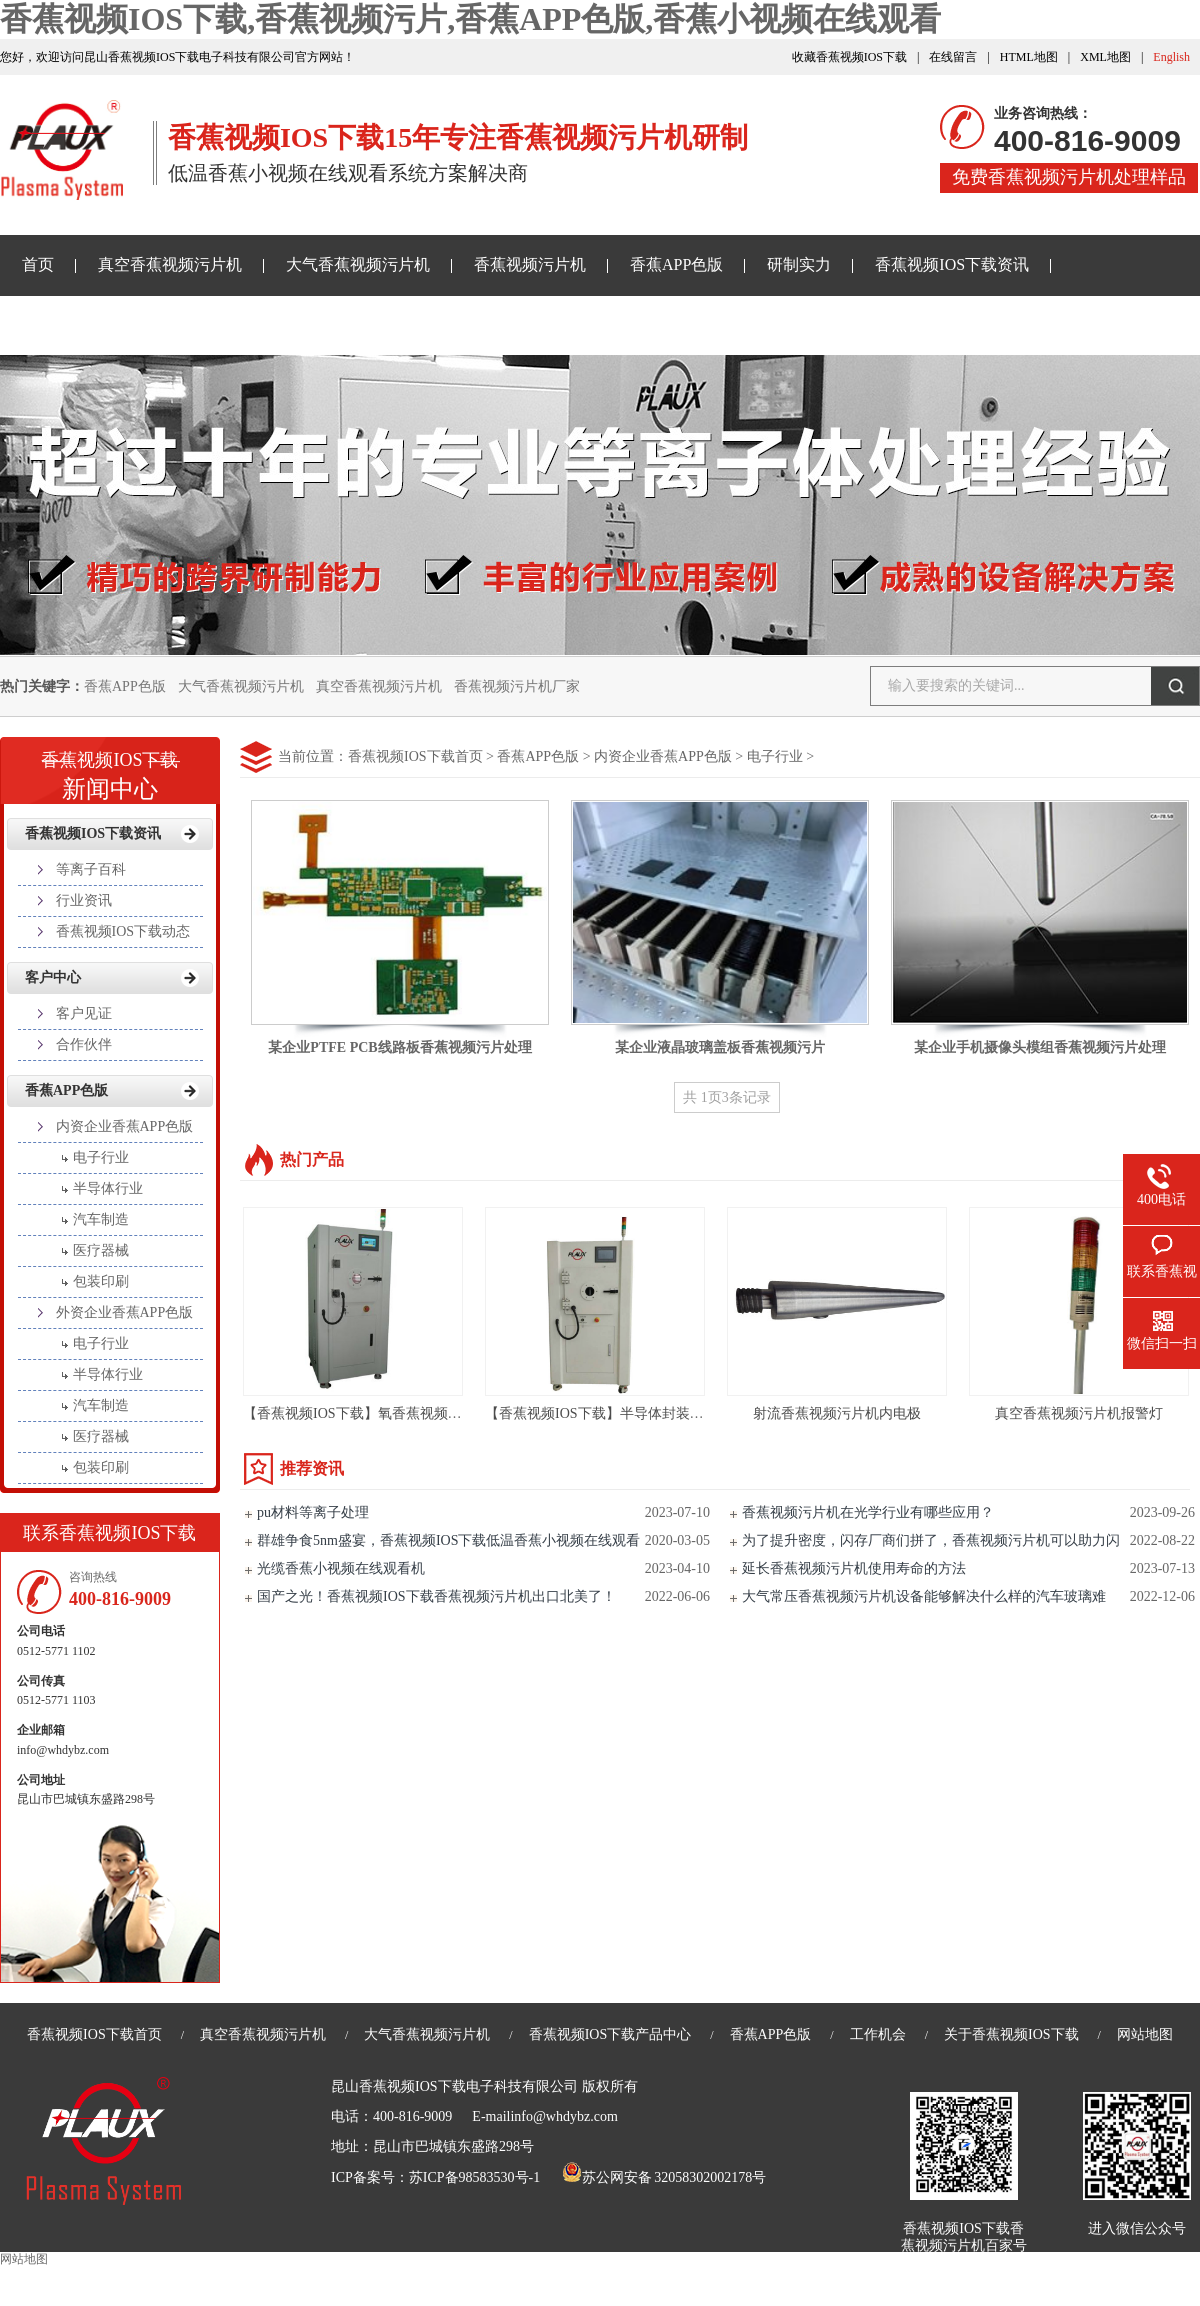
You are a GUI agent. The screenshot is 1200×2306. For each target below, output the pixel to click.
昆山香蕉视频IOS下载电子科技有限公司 (454, 2086)
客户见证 (84, 1013)
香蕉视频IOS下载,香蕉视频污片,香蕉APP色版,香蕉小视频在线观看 (470, 19)
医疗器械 (101, 1250)
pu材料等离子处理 (313, 1512)
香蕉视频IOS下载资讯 (952, 264)
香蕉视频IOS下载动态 (123, 931)
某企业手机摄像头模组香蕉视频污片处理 (1040, 1047)
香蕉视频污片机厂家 (517, 686)
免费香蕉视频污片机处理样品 (1069, 177)
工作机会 (878, 2034)
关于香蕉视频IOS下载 (319, 324)
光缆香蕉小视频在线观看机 (341, 1568)
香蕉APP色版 (676, 264)
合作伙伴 (84, 1044)
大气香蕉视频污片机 (358, 264)
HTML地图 (1029, 57)
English (1171, 57)
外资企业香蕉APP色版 (125, 1312)
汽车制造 (101, 1219)
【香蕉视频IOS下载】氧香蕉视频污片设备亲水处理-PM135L (428, 1413)
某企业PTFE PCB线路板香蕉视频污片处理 (399, 1047)
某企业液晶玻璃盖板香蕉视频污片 (720, 1047)
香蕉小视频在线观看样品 (110, 324)
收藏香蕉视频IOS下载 (849, 57)
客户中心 (53, 977)
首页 (38, 264)
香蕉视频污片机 (530, 264)
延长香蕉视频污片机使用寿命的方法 (854, 1568)
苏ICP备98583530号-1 (474, 2177)
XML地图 (1105, 57)
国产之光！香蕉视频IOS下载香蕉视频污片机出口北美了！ (436, 1596)
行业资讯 (84, 900)
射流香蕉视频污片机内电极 (837, 1413)
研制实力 (799, 264)
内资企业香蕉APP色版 (663, 756)
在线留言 (953, 57)
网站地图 (1145, 2034)
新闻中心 (110, 769)
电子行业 (775, 756)
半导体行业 (108, 1188)
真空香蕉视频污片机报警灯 (1079, 1413)
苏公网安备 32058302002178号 (664, 2177)
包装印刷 (101, 1281)
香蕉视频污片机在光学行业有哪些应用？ (868, 1512)
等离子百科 (91, 869)
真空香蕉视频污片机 (170, 264)
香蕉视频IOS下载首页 (415, 756)
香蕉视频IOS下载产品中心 (610, 2034)
